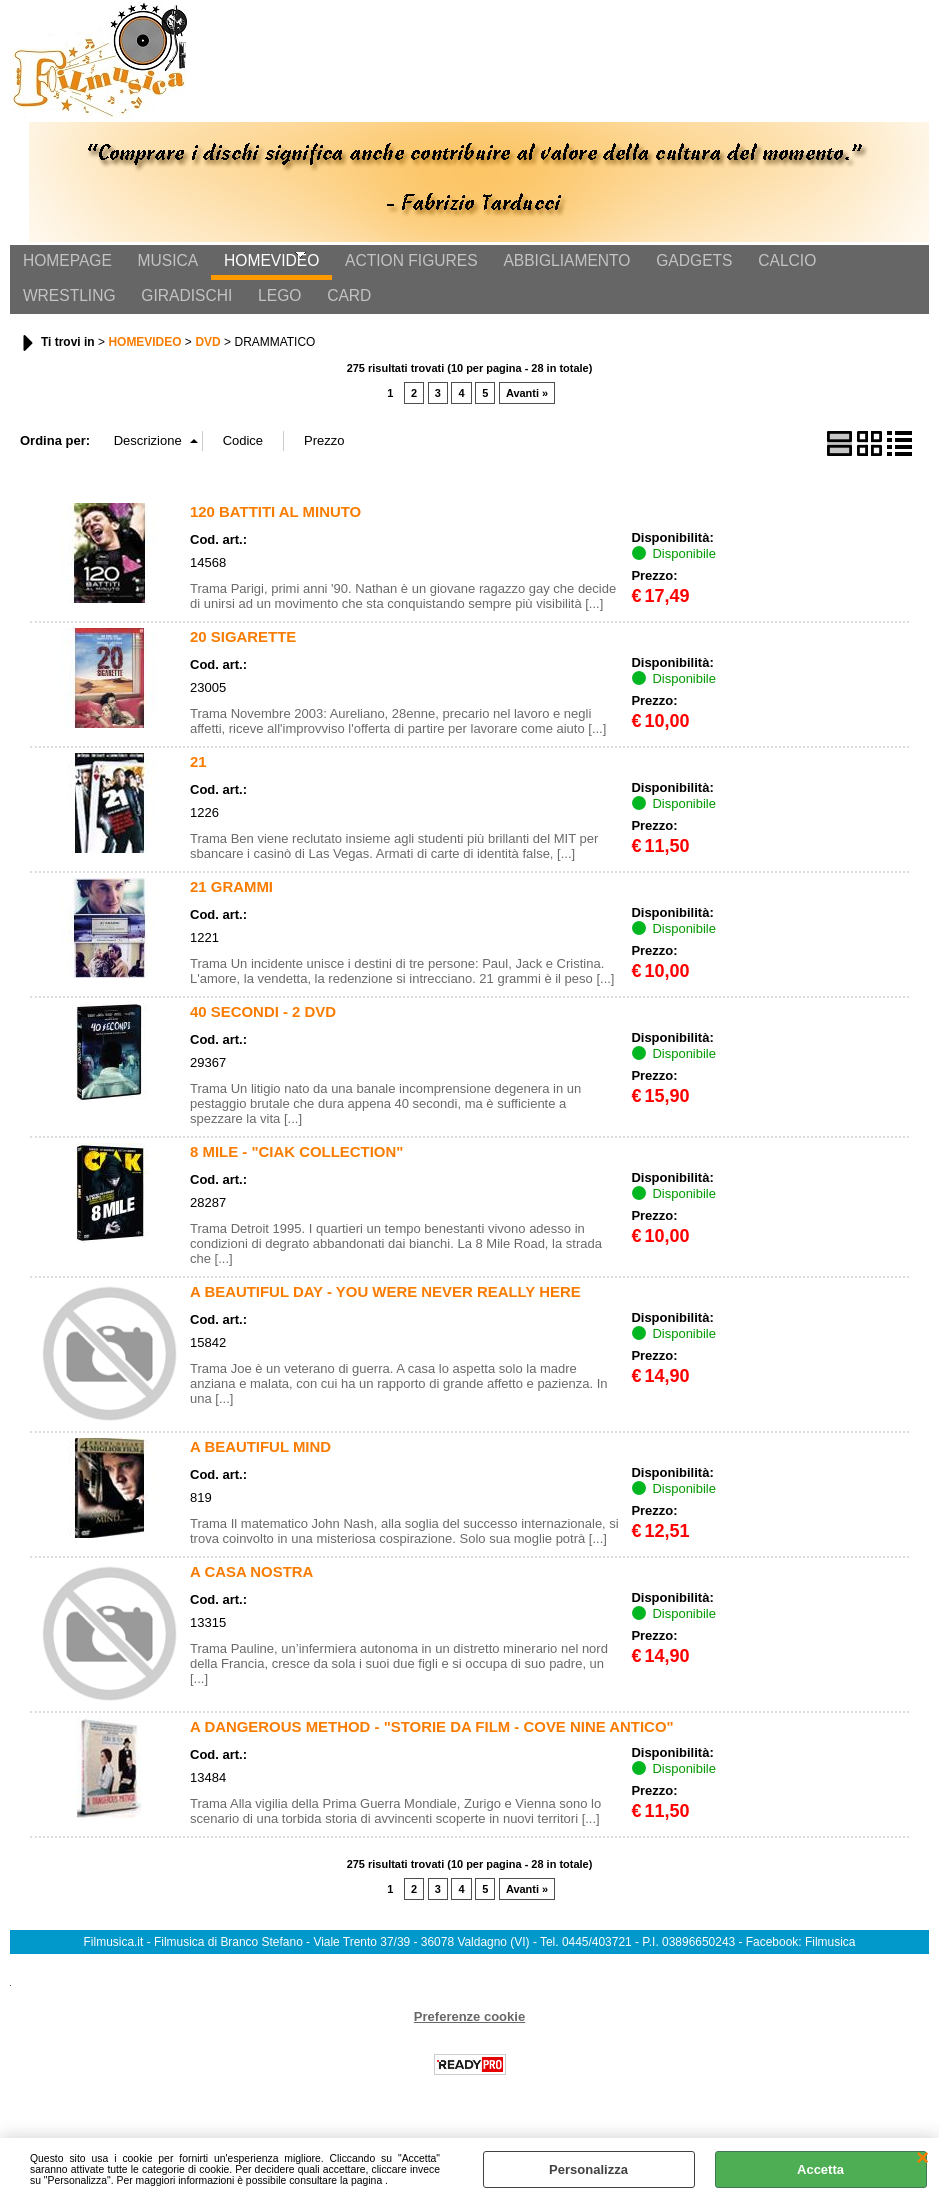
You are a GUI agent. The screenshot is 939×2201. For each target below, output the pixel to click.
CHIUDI (922, 2158)
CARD (216, 309)
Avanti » (527, 411)
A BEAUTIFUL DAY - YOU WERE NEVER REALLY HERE (385, 1308)
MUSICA (159, 266)
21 (198, 778)
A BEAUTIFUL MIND (260, 1463)
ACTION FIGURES (391, 266)
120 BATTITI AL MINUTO (275, 528)
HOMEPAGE (64, 266)
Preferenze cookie (469, 2033)
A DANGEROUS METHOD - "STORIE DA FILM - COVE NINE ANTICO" (432, 1743)
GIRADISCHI (65, 309)
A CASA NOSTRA (251, 1588)
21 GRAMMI (231, 903)
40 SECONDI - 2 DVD (263, 1028)
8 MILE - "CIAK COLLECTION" (296, 1168)
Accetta (820, 2169)
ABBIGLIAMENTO (541, 266)
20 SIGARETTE (243, 653)
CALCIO (750, 266)
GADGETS (663, 266)
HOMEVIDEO (257, 266)
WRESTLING (845, 266)
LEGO (152, 309)
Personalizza (588, 2169)
